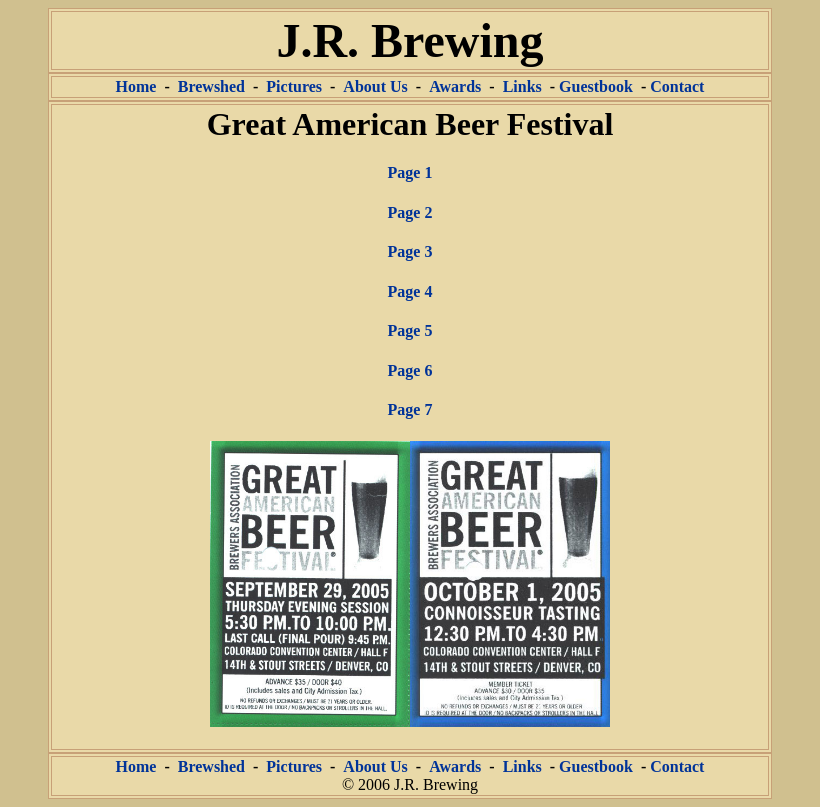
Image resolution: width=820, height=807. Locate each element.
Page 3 (410, 251)
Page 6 (410, 370)
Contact (677, 86)
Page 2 (410, 212)
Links (522, 86)
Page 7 (410, 409)
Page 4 (410, 291)
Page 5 (410, 330)
